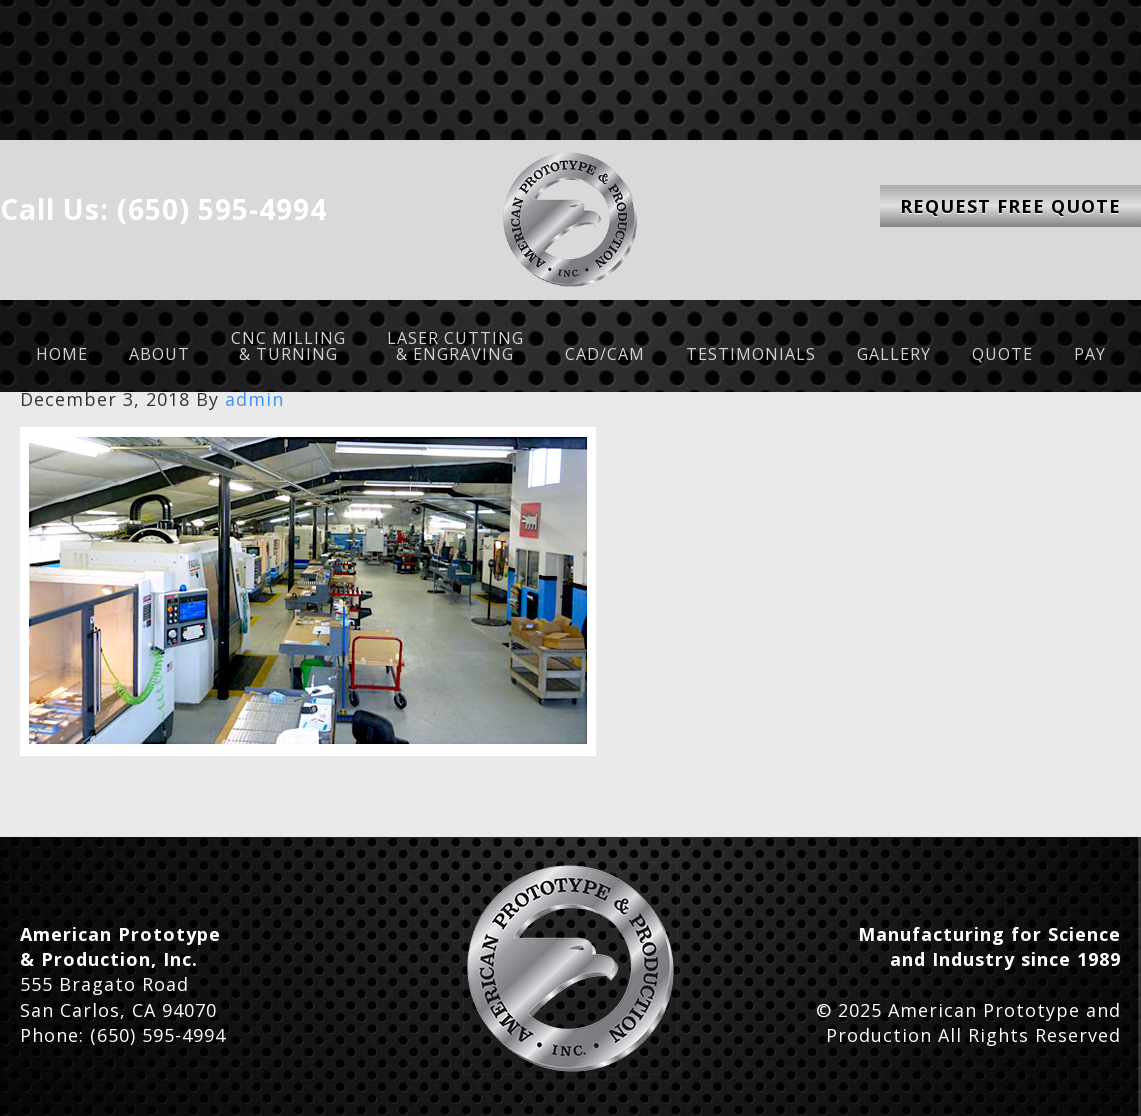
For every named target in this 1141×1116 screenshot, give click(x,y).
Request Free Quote (1010, 206)
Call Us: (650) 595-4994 (163, 209)
